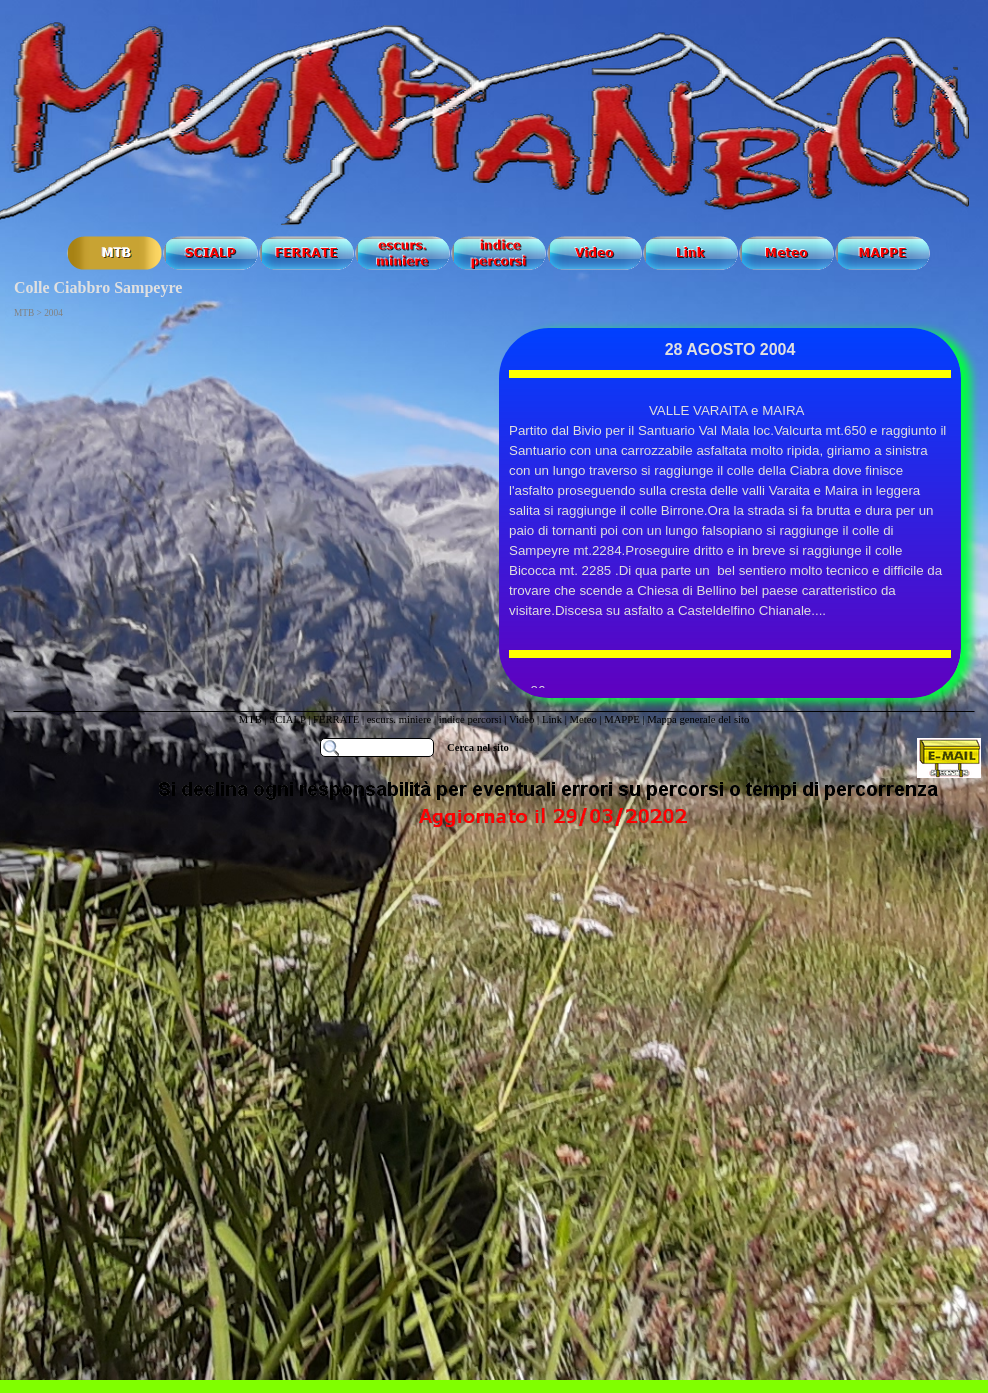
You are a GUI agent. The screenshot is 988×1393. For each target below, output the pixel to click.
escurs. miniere (399, 719)
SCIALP (287, 719)
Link (552, 719)
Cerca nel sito (478, 747)
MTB (250, 719)
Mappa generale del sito (698, 719)
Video (521, 719)
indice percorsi (472, 719)
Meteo (582, 719)
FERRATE (337, 719)
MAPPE (622, 719)
